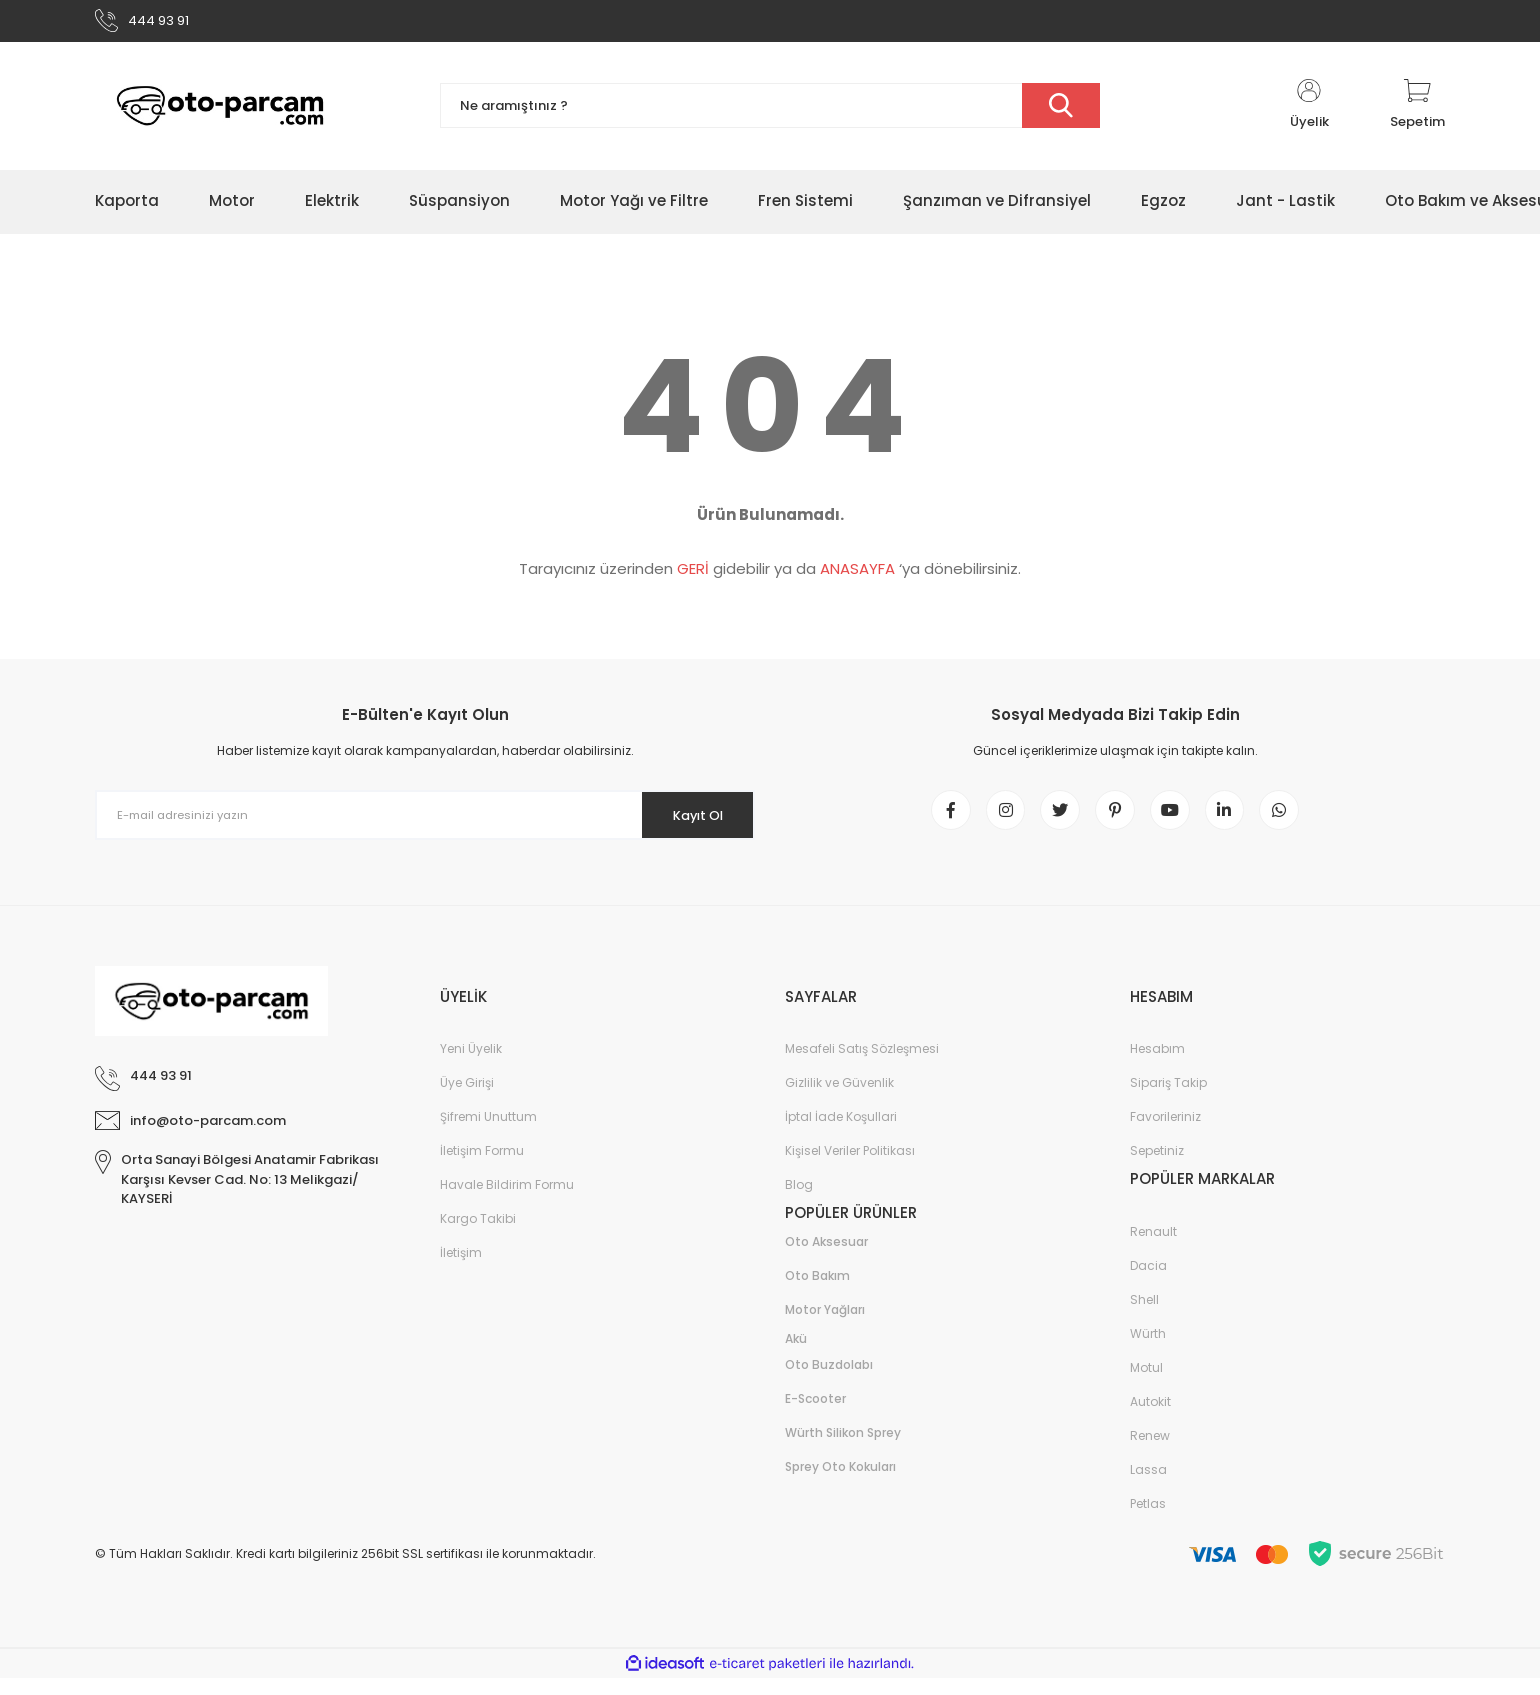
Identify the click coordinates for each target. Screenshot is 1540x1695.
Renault (1153, 1248)
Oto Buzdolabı (829, 1381)
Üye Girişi (467, 1099)
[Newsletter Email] (425, 822)
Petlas (1148, 1520)
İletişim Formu (482, 1167)
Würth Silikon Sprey (843, 1449)
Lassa (1148, 1486)
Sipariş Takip (1168, 1099)
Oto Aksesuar (826, 1258)
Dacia (1148, 1282)
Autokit (1150, 1418)
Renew (1150, 1452)
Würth (1148, 1350)
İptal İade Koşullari (841, 1133)
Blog (799, 1201)
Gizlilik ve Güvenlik (839, 1099)
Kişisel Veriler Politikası (850, 1167)
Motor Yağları (825, 1326)
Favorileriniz (1165, 1133)
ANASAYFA (857, 575)
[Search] (770, 112)
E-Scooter (815, 1415)
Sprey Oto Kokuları (840, 1483)
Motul (1146, 1384)
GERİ (693, 575)
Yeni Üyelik (471, 1065)
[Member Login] (1309, 112)
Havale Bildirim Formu (507, 1201)
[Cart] (1417, 112)
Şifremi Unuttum (488, 1133)
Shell (1144, 1316)
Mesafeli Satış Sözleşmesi (862, 1065)
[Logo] (220, 112)
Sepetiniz (1157, 1167)
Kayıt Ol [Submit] (688, 821)
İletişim (461, 1269)
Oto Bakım (817, 1292)
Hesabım (1157, 1065)
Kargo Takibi (478, 1235)
